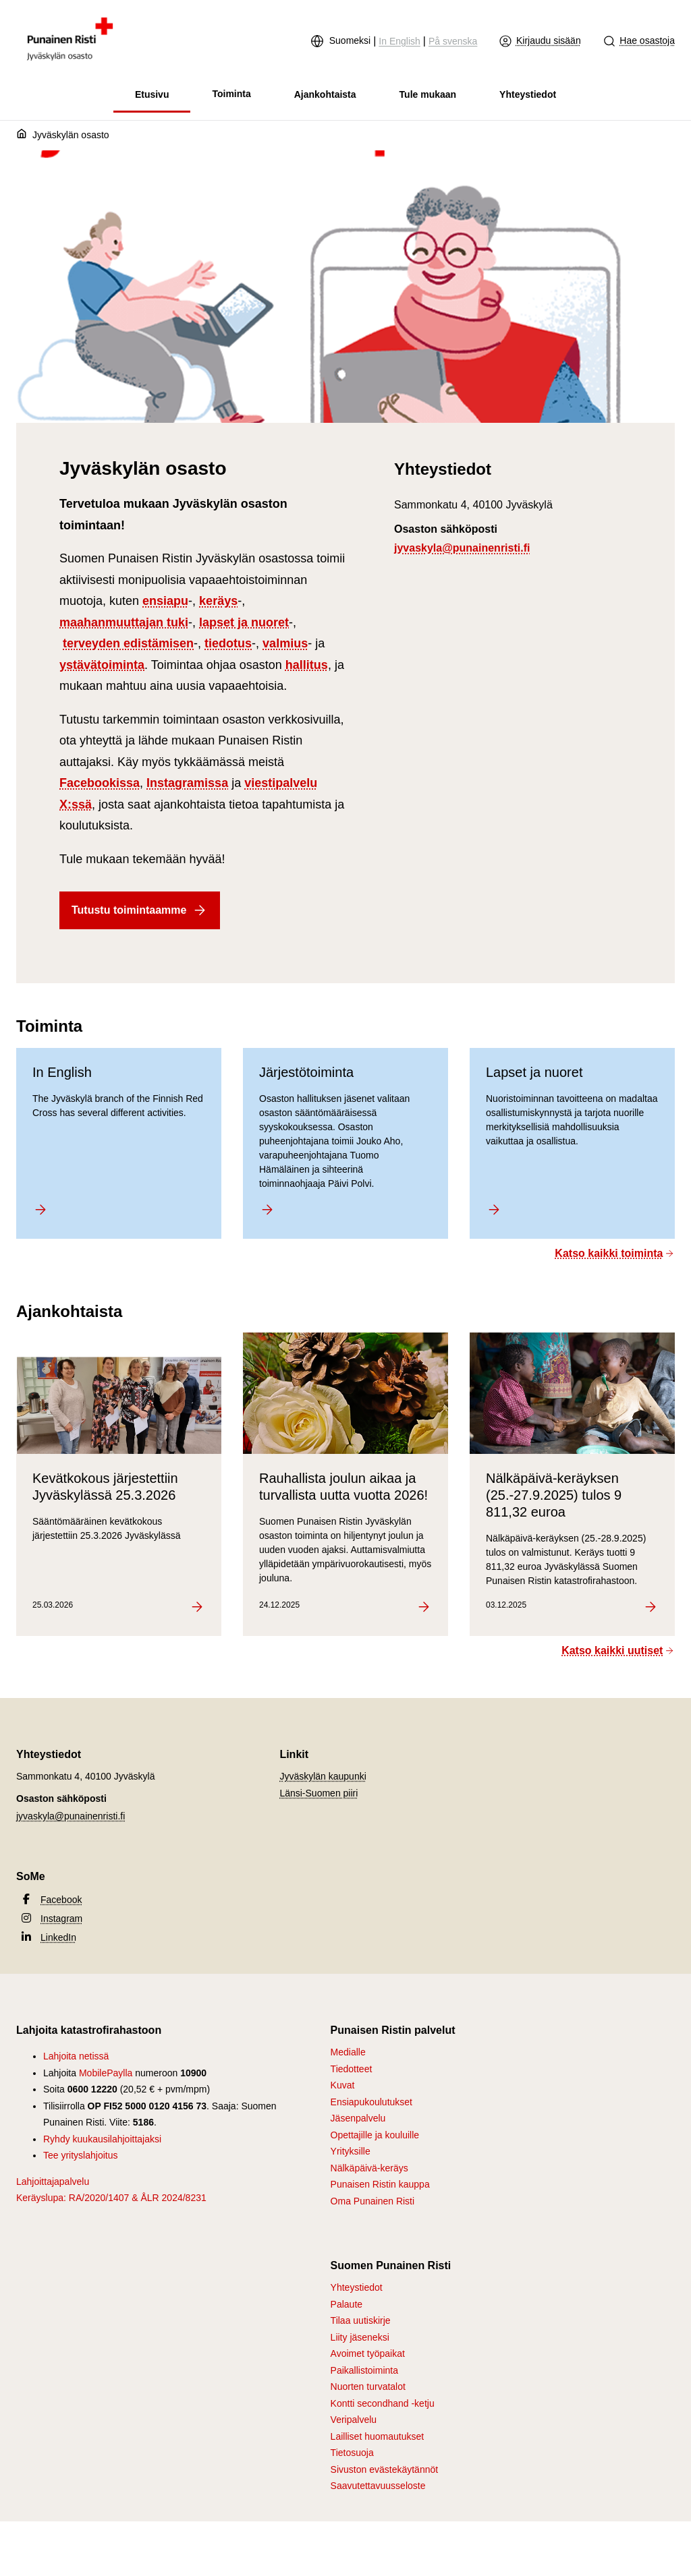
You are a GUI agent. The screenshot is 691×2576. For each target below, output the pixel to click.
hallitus (306, 665)
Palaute (346, 2304)
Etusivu (152, 94)
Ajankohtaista (325, 94)
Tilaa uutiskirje (361, 2320)
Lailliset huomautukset (377, 2436)
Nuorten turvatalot (368, 2386)
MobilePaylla (105, 2073)
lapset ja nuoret (244, 622)
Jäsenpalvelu (358, 2118)
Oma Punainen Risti (373, 2201)
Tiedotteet (351, 2068)
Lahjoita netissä (76, 2056)
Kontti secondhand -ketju (383, 2403)
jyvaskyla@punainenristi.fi (462, 548)
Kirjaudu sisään (539, 41)
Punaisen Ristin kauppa (380, 2184)
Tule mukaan (428, 94)
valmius (285, 643)
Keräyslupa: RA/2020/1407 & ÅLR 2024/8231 (111, 2197)
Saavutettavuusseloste (378, 2485)
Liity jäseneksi (360, 2337)
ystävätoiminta (101, 665)
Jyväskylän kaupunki (322, 1776)
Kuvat (343, 2085)
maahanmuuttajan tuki (123, 622)
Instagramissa (187, 783)
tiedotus (228, 643)
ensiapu (165, 601)
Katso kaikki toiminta (615, 1253)
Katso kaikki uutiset (618, 1650)
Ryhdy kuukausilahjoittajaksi (102, 2139)
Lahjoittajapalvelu (52, 2181)
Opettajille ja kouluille (375, 2135)
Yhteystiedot (527, 94)
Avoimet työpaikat (368, 2353)
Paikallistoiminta (364, 2370)
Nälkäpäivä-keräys (369, 2168)
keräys (218, 601)
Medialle (348, 2052)
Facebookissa (99, 783)
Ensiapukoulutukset (371, 2102)
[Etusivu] (24, 135)
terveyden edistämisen (128, 643)
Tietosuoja (352, 2452)
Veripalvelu (354, 2419)
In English (399, 41)
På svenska (453, 41)
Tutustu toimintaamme (140, 910)
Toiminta (231, 93)
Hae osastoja (639, 41)
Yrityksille (350, 2151)
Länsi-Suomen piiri (318, 1793)
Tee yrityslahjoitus (80, 2155)
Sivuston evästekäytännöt (385, 2469)
